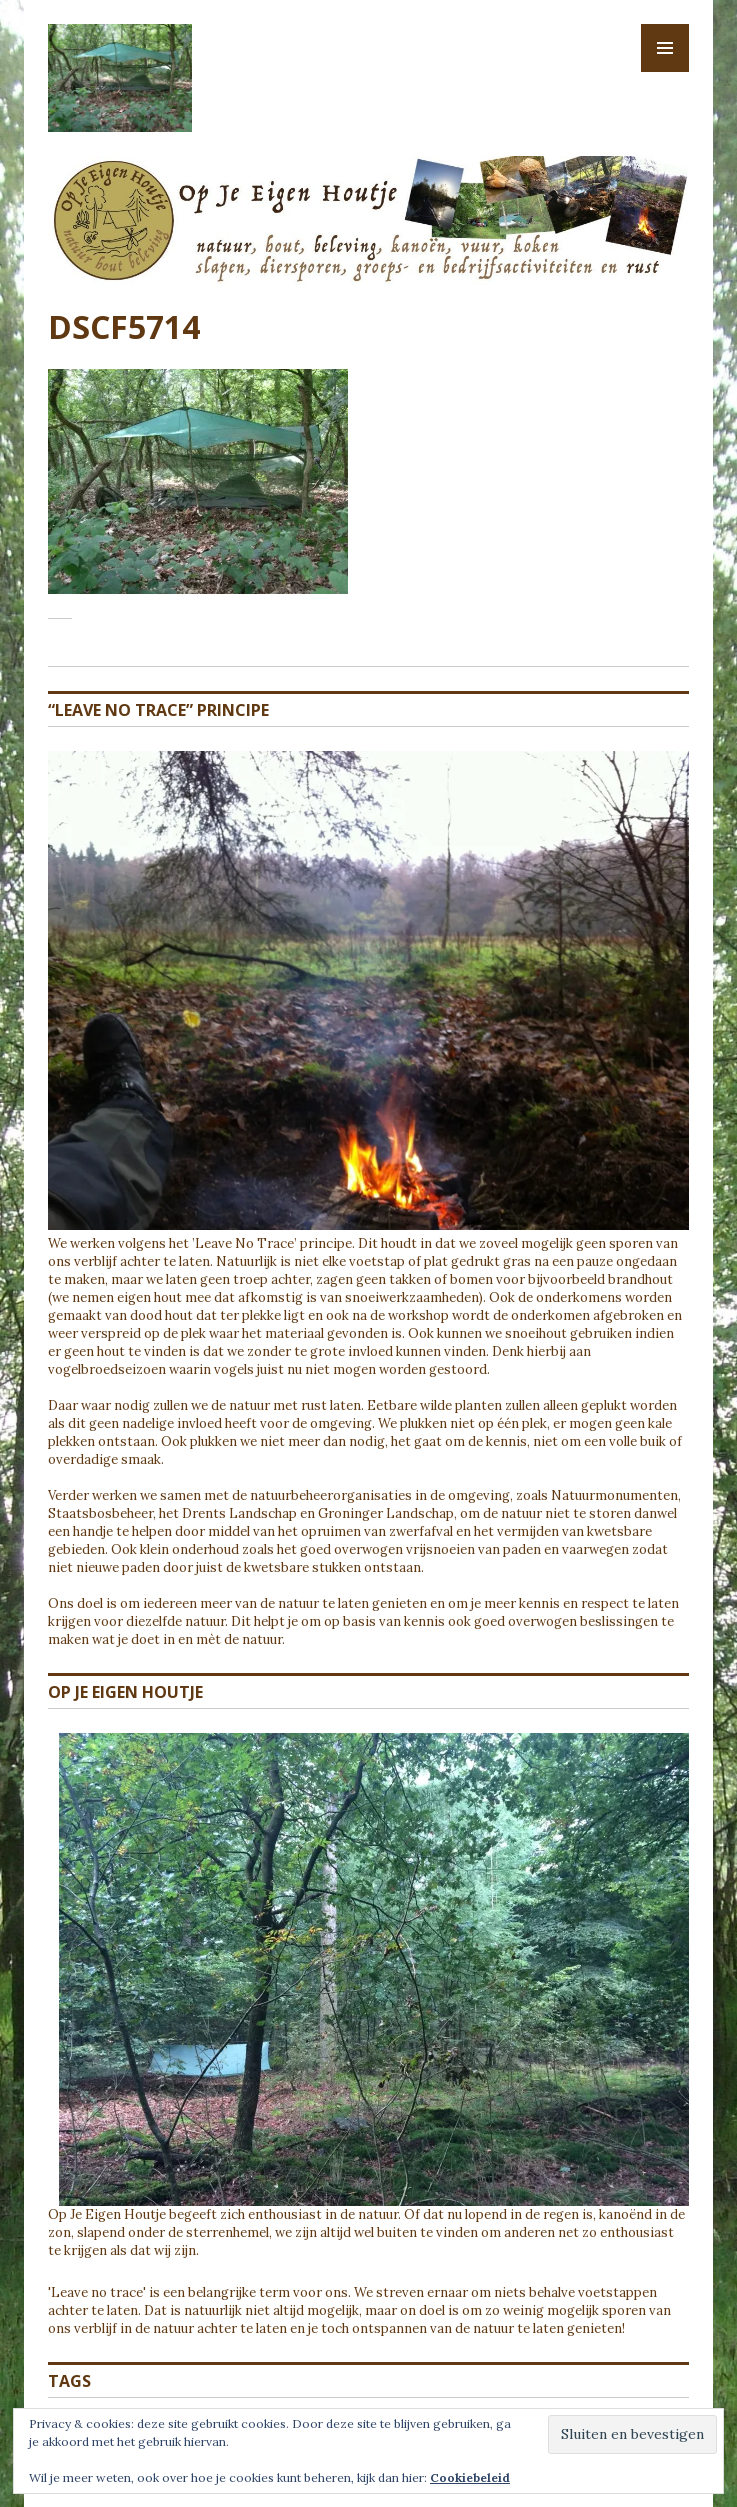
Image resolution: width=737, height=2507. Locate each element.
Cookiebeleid (470, 2477)
